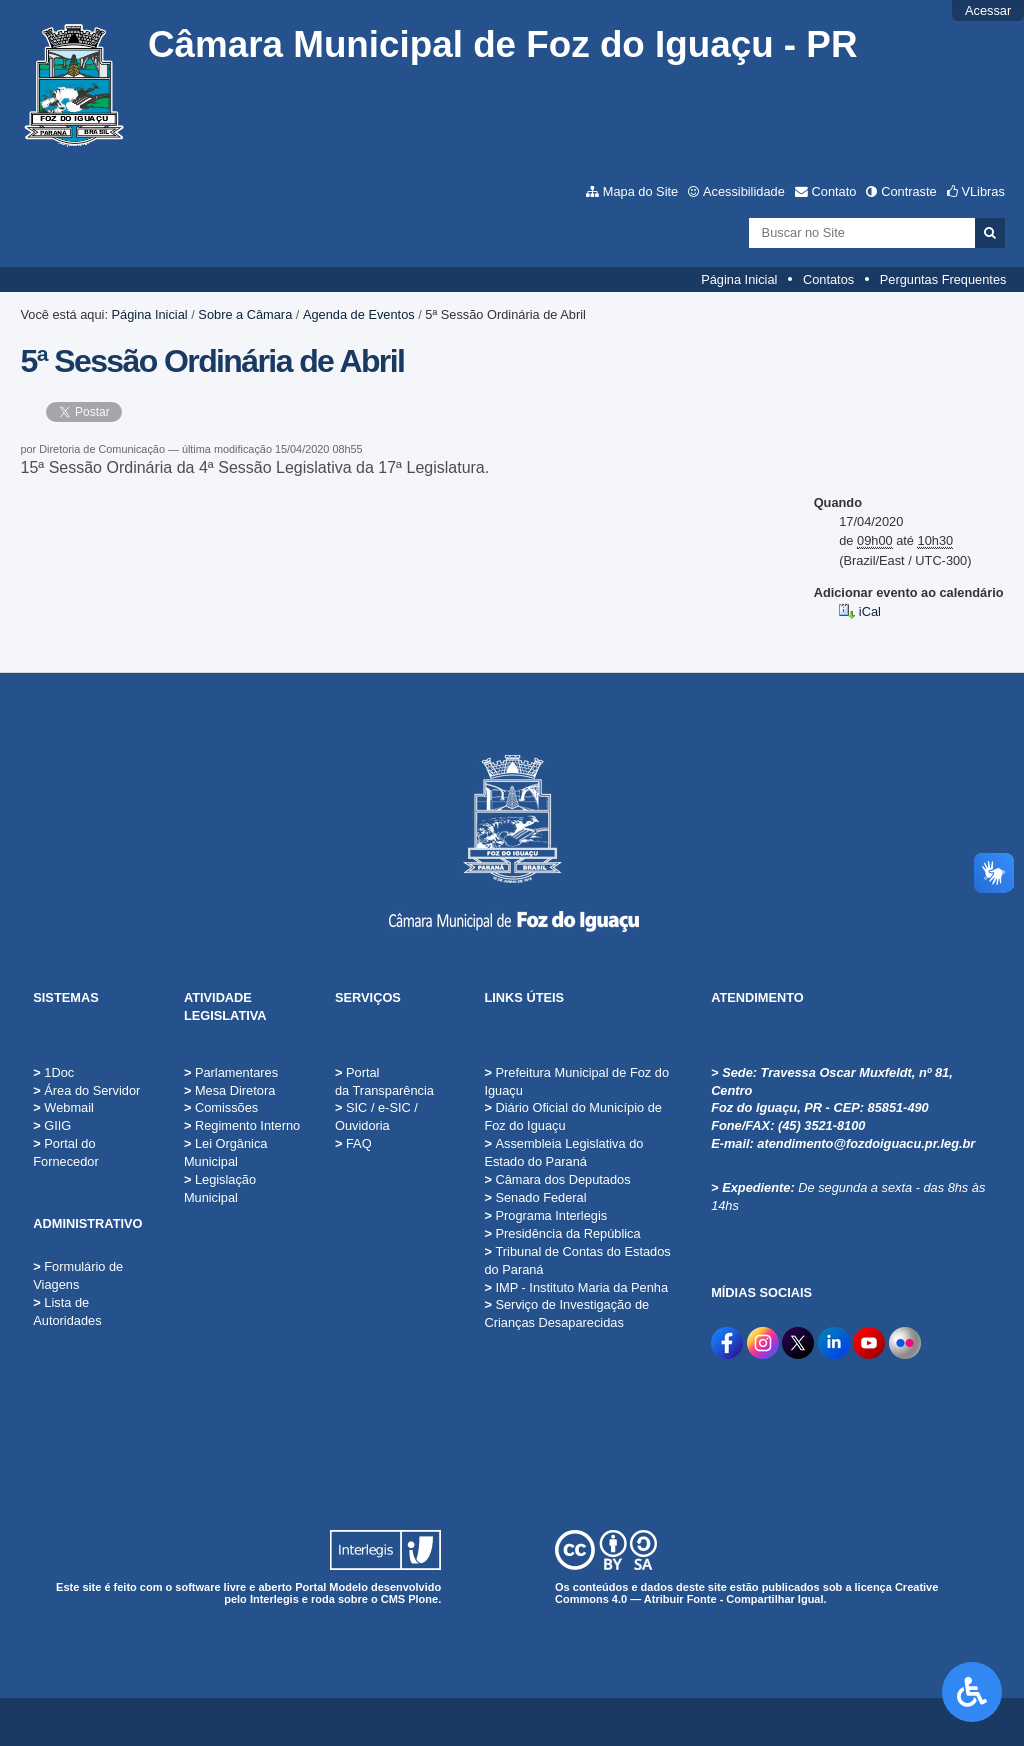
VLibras (982, 191)
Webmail (69, 1107)
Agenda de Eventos (359, 314)
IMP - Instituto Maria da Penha (576, 1287)
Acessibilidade (744, 191)
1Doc (59, 1072)
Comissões (221, 1107)
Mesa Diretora (229, 1090)
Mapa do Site (640, 191)
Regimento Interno (242, 1125)
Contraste (908, 191)
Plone (423, 1599)
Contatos (828, 279)
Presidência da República (562, 1233)
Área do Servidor (92, 1090)
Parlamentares (231, 1072)
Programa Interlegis (545, 1215)
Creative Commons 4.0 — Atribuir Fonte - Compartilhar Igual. (746, 1593)
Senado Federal (535, 1197)
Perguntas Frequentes (943, 279)
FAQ (353, 1143)
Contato (834, 191)
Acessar (988, 10)
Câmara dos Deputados (557, 1179)
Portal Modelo (331, 1587)
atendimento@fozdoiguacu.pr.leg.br (866, 1143)
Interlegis (274, 1599)
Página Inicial (739, 279)
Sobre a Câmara (245, 314)
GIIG (57, 1125)
